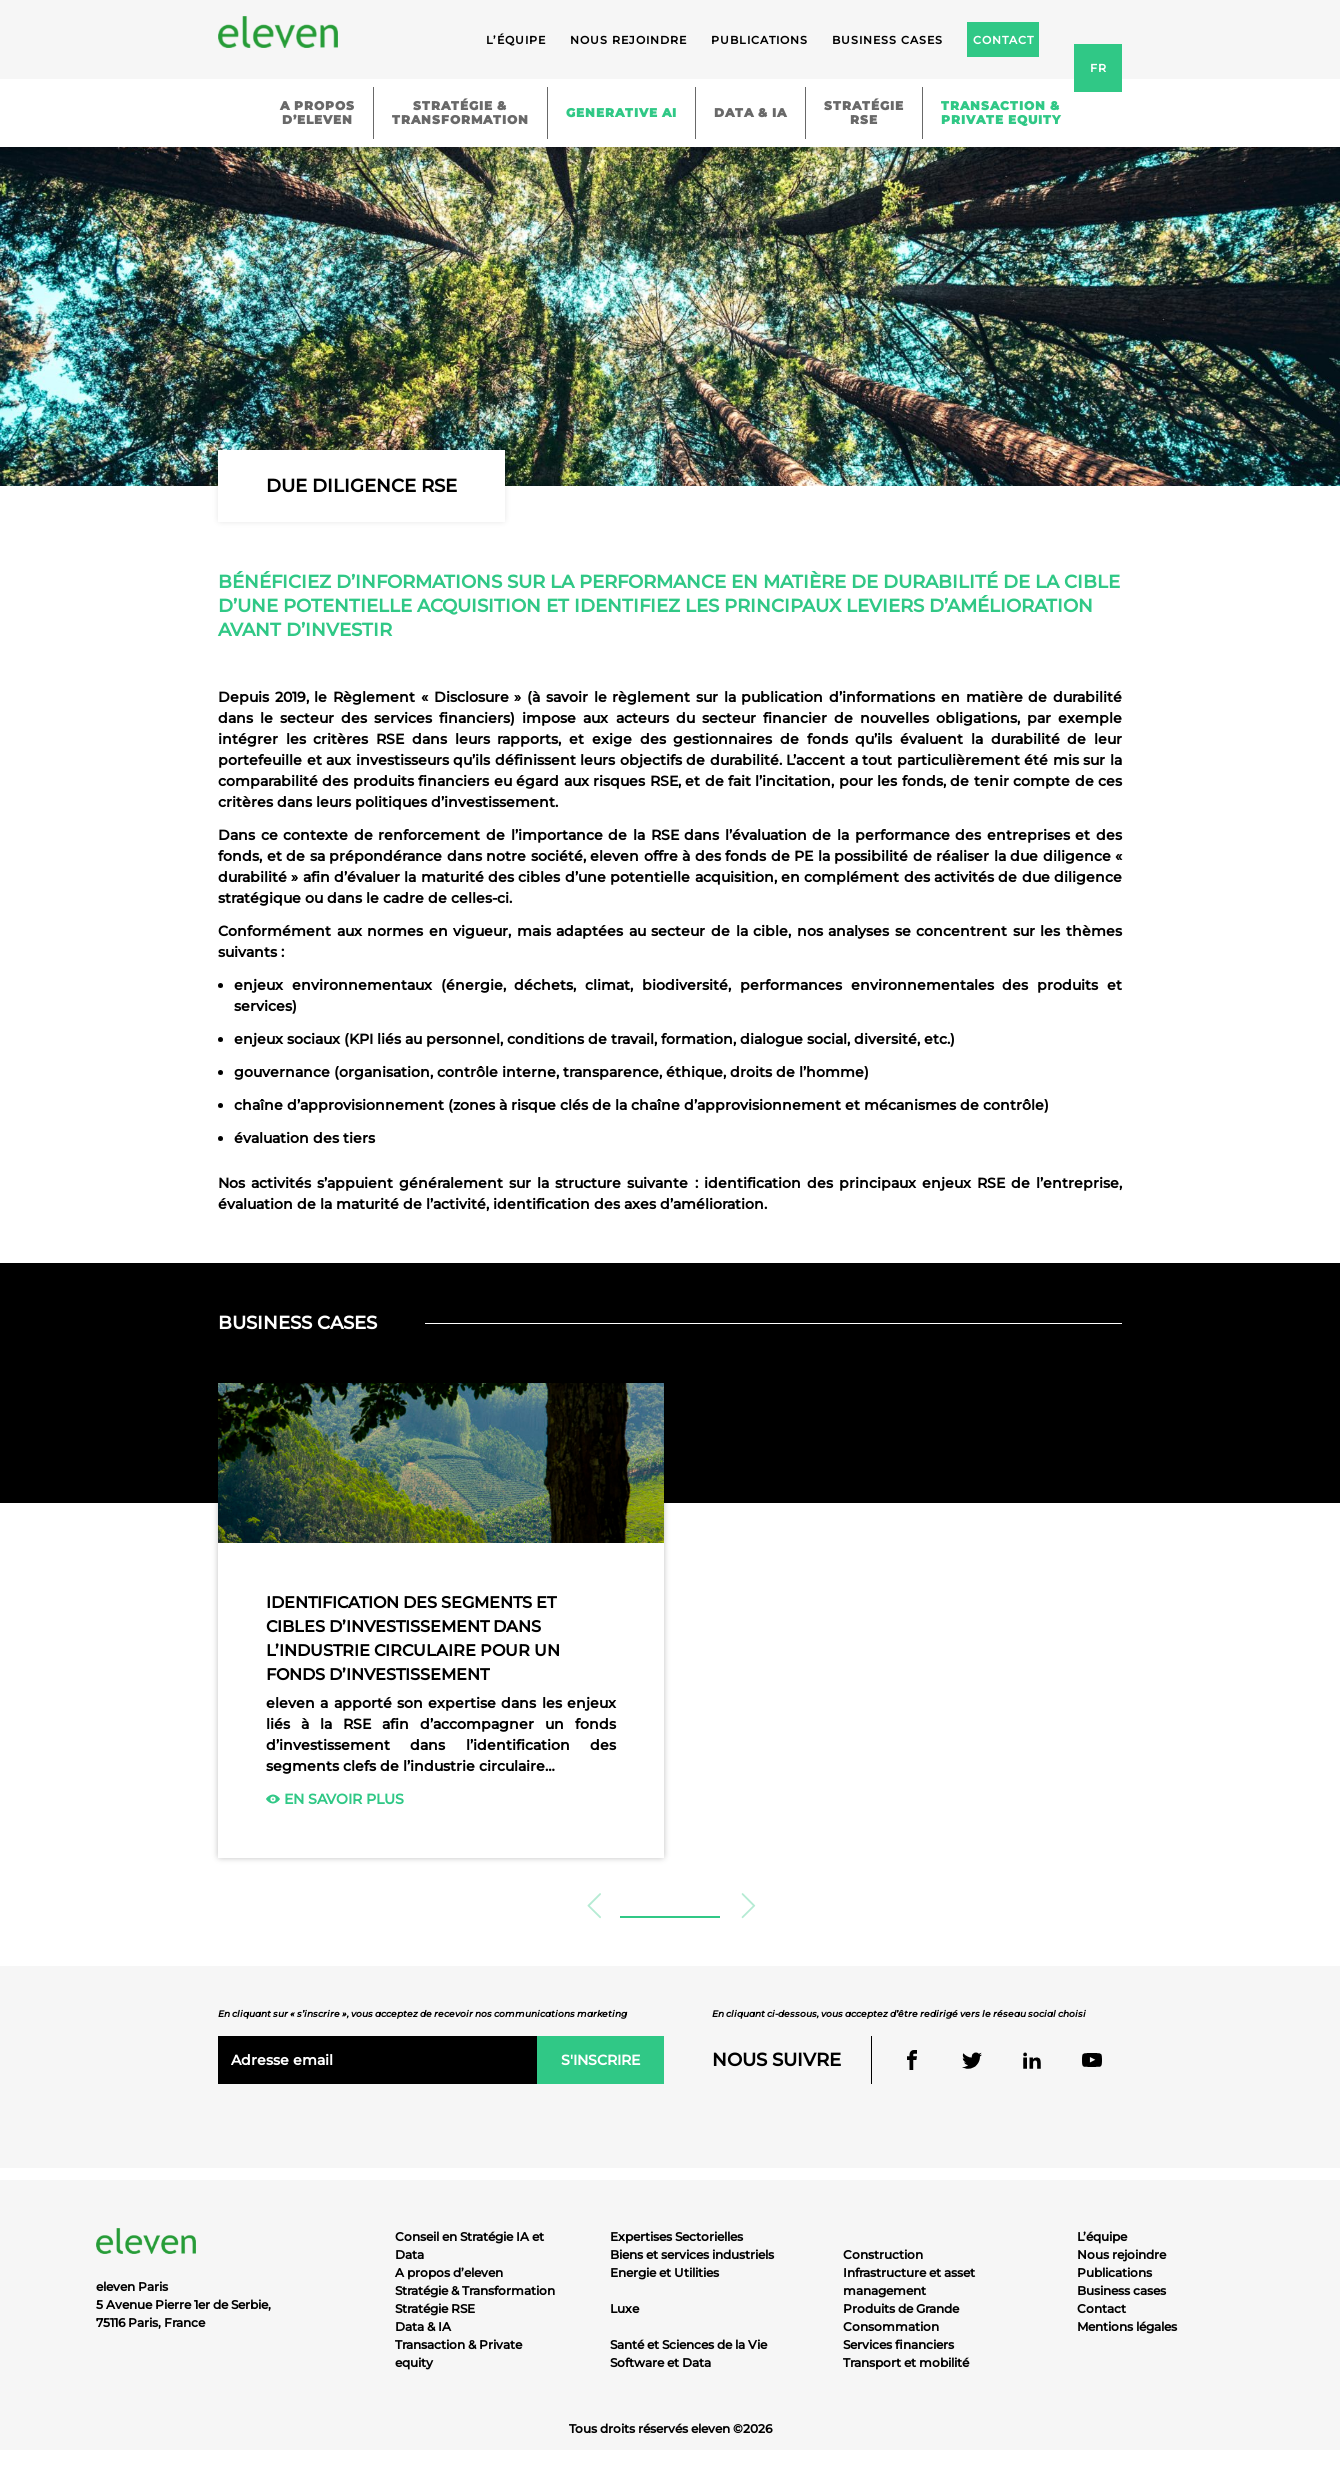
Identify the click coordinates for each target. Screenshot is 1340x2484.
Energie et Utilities (664, 2272)
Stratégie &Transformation (460, 112)
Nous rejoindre (628, 40)
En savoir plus (335, 1799)
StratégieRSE (864, 112)
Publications (759, 40)
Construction (883, 2254)
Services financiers (898, 2344)
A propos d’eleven (449, 2272)
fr (1098, 68)
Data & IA (750, 112)
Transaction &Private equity (1001, 112)
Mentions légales (1127, 2326)
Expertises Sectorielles (676, 2236)
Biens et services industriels (692, 2254)
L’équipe (516, 40)
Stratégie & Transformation (475, 2290)
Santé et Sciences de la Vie (688, 2344)
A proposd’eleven (317, 112)
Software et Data (660, 2362)
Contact (1101, 2308)
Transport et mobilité (906, 2362)
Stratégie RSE (435, 2308)
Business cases (887, 40)
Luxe (624, 2308)
